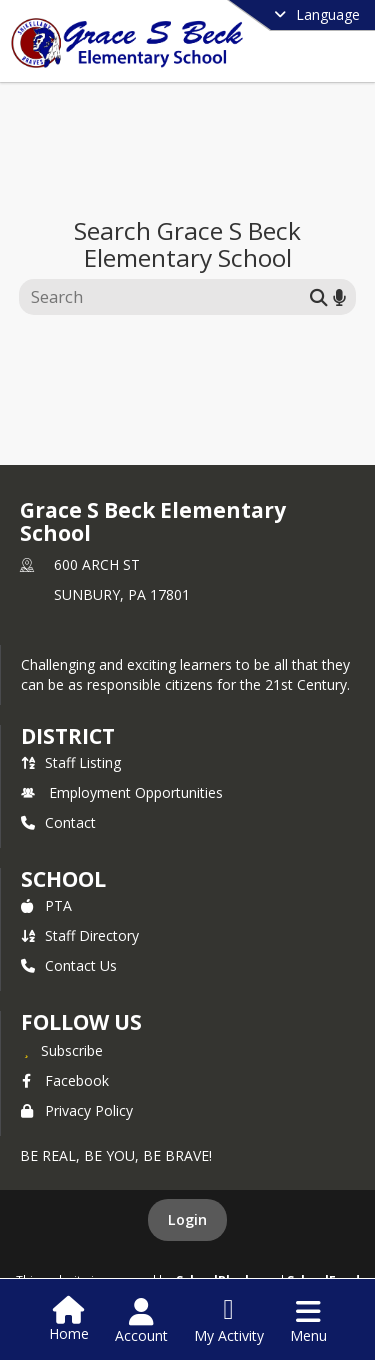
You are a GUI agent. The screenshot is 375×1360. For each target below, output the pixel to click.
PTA (46, 905)
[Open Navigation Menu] (308, 1321)
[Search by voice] (339, 296)
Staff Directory (80, 935)
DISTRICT (68, 736)
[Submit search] (319, 296)
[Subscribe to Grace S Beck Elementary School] (62, 1050)
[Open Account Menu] (141, 1321)
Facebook (65, 1080)
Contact (58, 822)
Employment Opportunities (122, 792)
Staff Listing (71, 762)
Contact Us (69, 965)
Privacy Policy (77, 1110)
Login (187, 1219)
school (63, 879)
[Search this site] (167, 297)
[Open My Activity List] (229, 1321)
